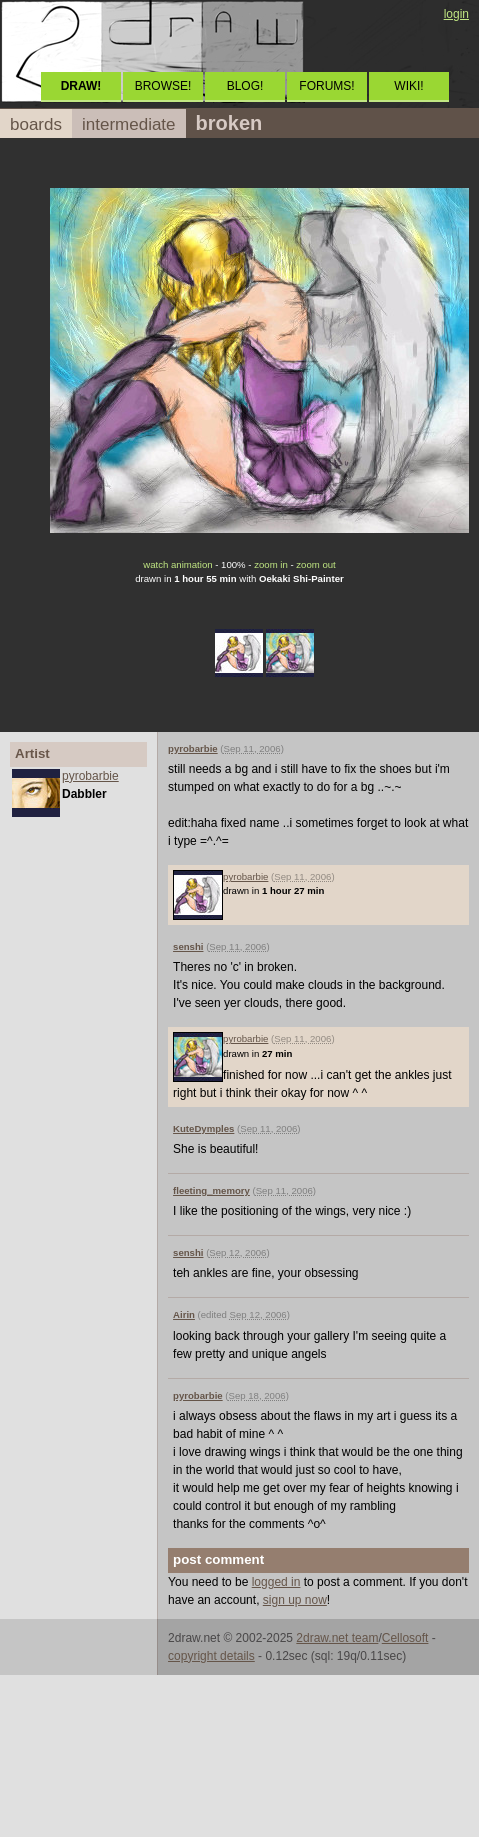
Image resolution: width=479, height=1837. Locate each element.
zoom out (315, 564)
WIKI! (408, 86)
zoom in (271, 564)
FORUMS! (326, 86)
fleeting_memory (211, 1190)
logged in (276, 1582)
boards (36, 124)
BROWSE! (163, 86)
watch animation (177, 564)
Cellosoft (405, 1638)
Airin (184, 1314)
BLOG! (245, 86)
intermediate (129, 124)
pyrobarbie (90, 776)
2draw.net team (337, 1638)
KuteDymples (203, 1128)
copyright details (211, 1656)
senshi (188, 946)
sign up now (295, 1600)
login (456, 14)
